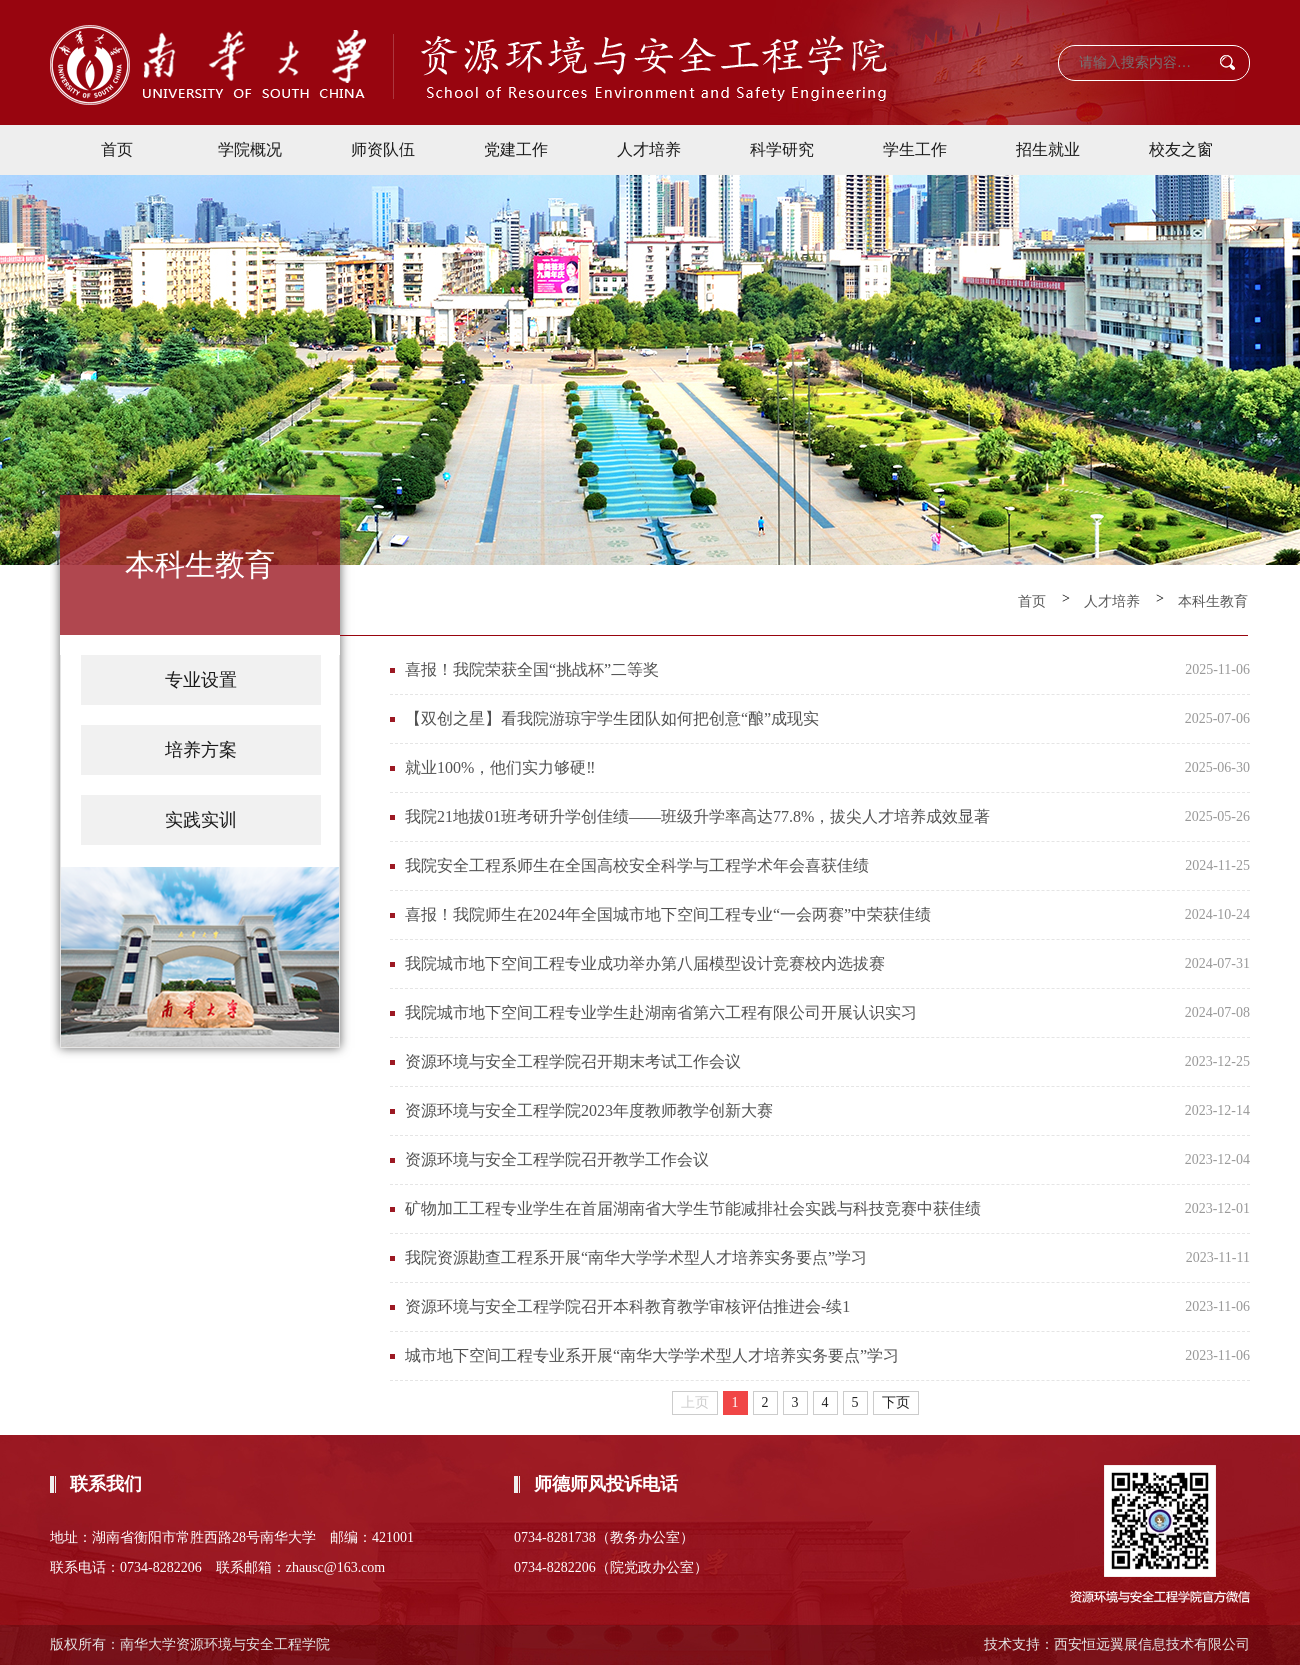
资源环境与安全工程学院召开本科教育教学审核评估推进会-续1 (627, 1306)
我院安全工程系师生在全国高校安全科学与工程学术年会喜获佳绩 (637, 865)
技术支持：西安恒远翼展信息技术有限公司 (1117, 1644)
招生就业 (1048, 149)
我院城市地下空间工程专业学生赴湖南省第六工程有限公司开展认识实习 (661, 1012)
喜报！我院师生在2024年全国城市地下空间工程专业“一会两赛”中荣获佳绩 (668, 914)
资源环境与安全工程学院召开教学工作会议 (557, 1159)
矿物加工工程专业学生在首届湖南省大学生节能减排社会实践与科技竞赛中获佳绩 (693, 1208)
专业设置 (201, 680)
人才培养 (649, 149)
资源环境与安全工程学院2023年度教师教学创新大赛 (589, 1110)
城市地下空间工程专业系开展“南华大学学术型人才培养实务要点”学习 (652, 1355)
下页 (896, 1402)
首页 (117, 149)
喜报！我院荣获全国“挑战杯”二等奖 (532, 669)
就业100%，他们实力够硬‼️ (500, 767)
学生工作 (915, 149)
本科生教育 (1213, 601)
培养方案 (201, 750)
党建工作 (516, 149)
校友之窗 (1181, 149)
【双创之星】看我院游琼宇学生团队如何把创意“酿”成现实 (612, 718)
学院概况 (250, 149)
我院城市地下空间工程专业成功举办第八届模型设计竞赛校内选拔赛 (645, 963)
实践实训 (201, 820)
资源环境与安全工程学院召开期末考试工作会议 (573, 1061)
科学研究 (782, 149)
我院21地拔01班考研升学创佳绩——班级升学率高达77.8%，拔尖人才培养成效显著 (697, 816)
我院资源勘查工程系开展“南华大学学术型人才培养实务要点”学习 (636, 1257)
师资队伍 (383, 149)
